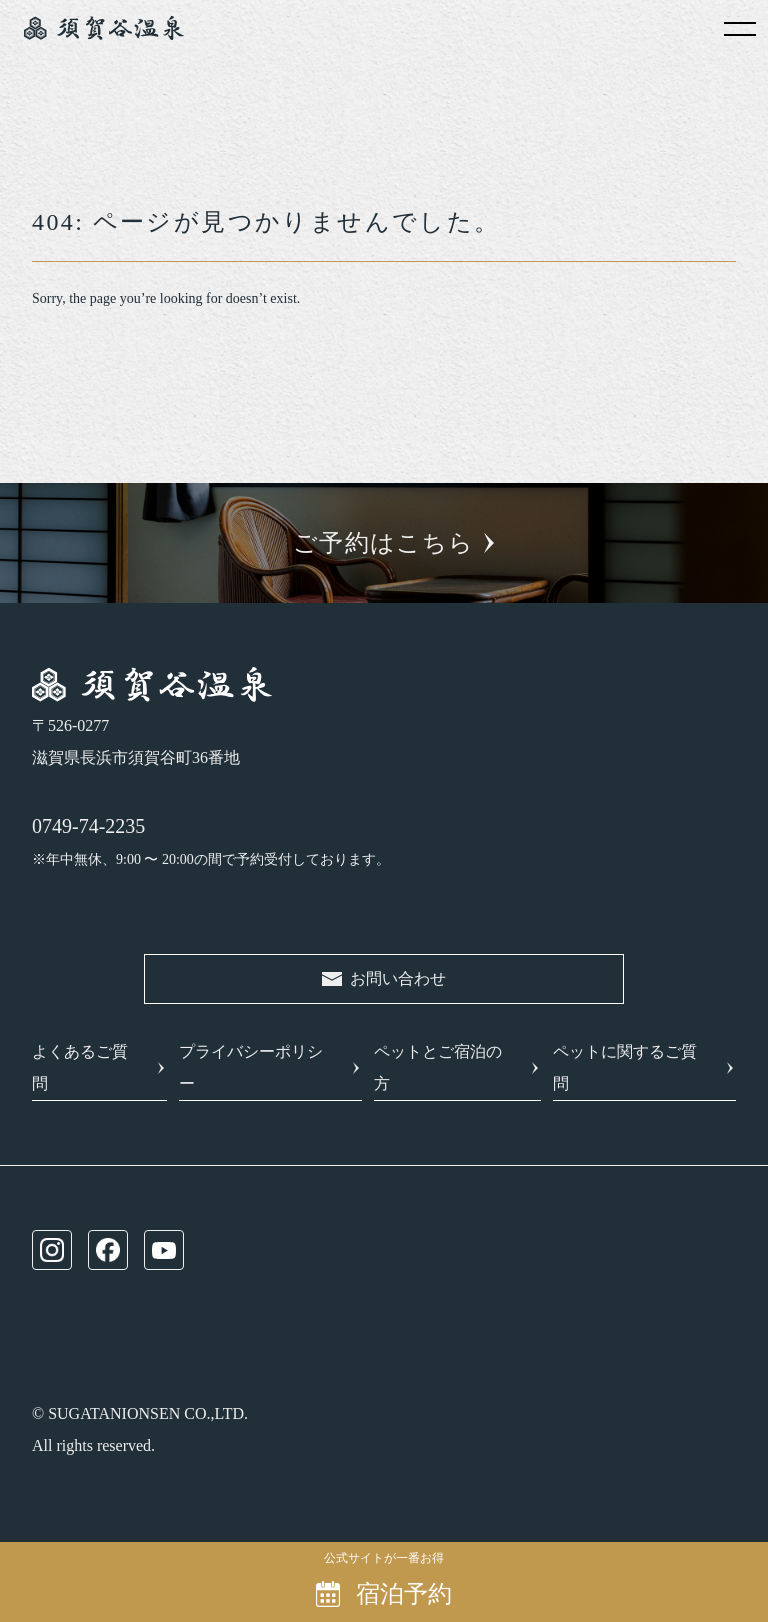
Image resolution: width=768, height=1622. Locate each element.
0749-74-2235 (88, 826)
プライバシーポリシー (251, 1067)
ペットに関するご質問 (625, 1067)
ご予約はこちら (383, 543)
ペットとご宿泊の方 (438, 1067)
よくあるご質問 (80, 1067)
